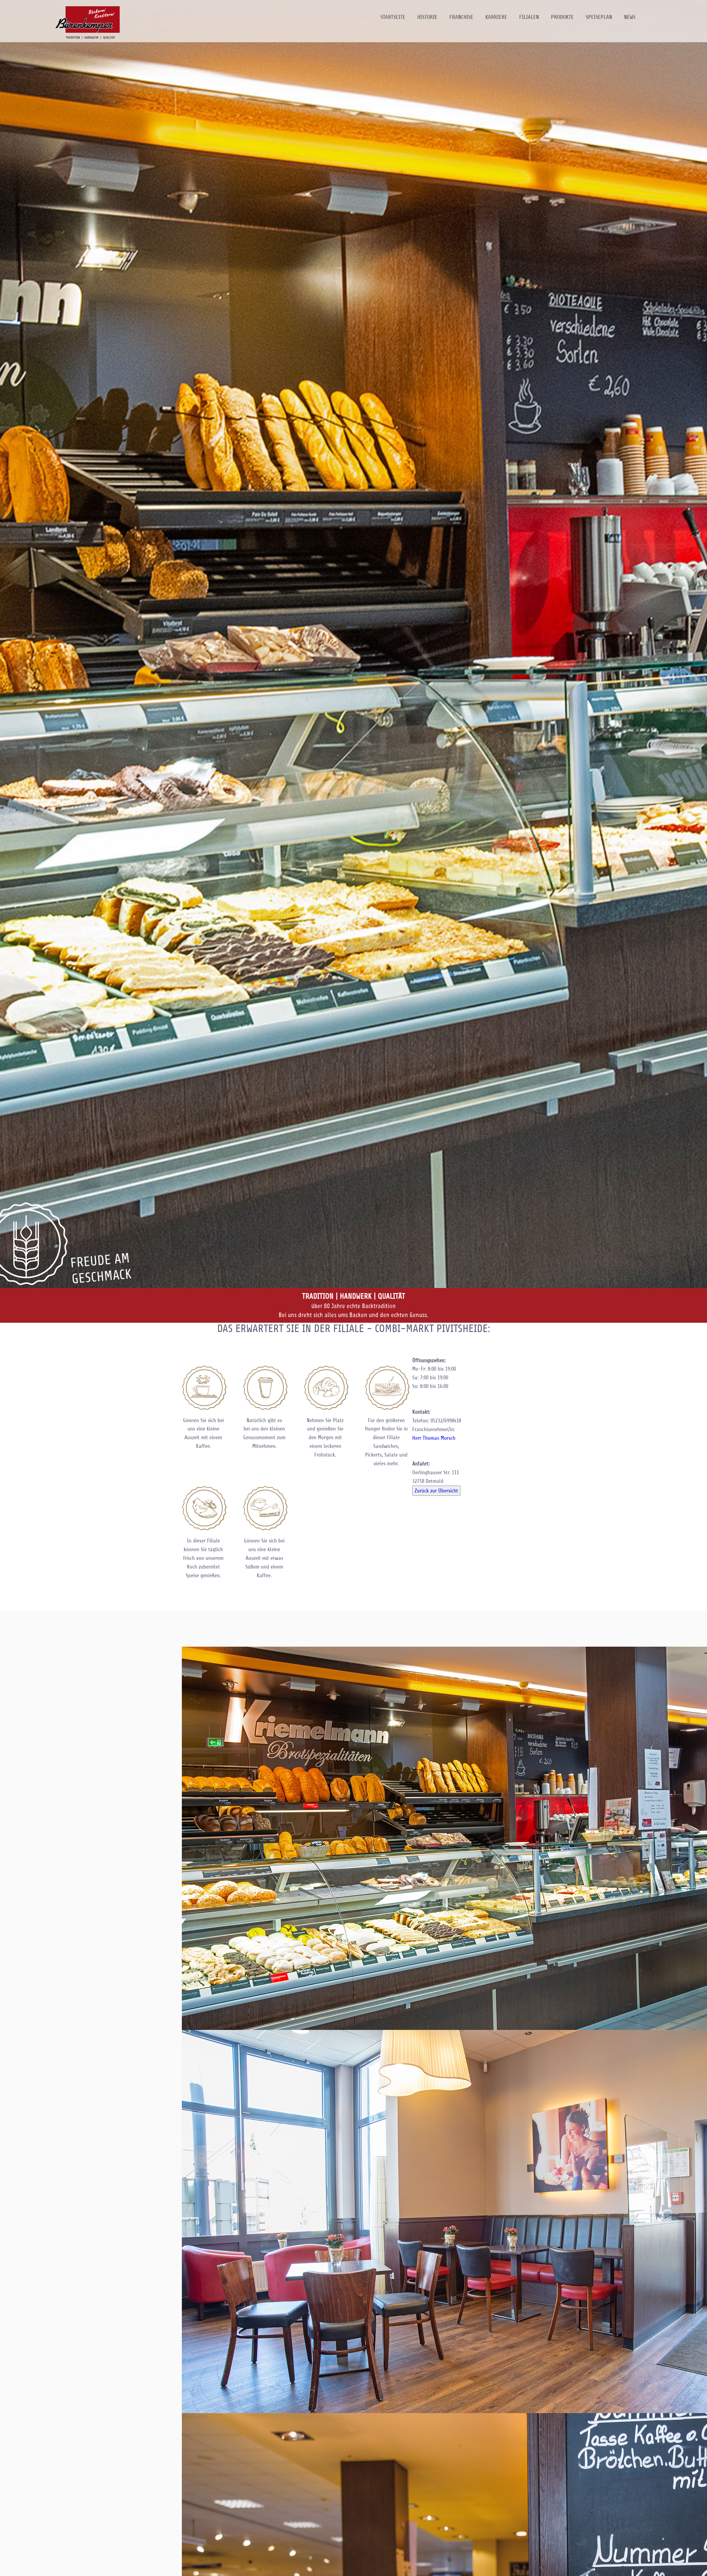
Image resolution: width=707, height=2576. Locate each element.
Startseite (392, 17)
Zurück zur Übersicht (436, 1491)
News (629, 17)
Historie (427, 17)
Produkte (562, 17)
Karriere (496, 17)
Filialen (529, 17)
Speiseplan (599, 17)
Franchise (461, 17)
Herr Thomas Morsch (433, 1438)
